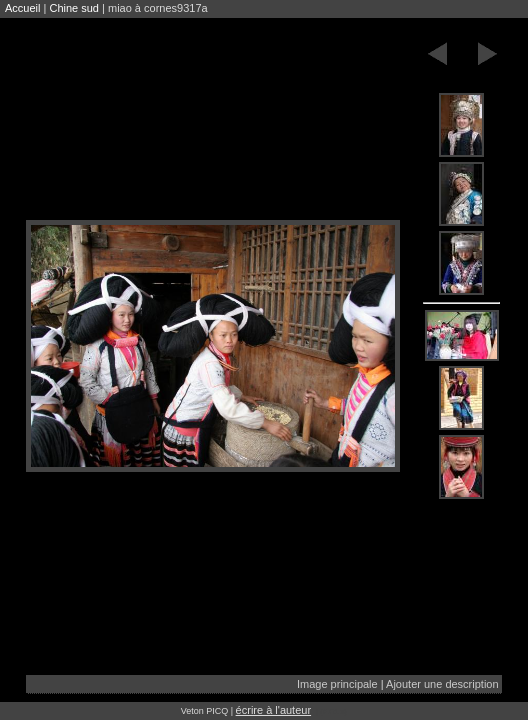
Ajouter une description (442, 684)
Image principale (337, 684)
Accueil (22, 8)
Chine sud (74, 8)
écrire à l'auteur (273, 710)
